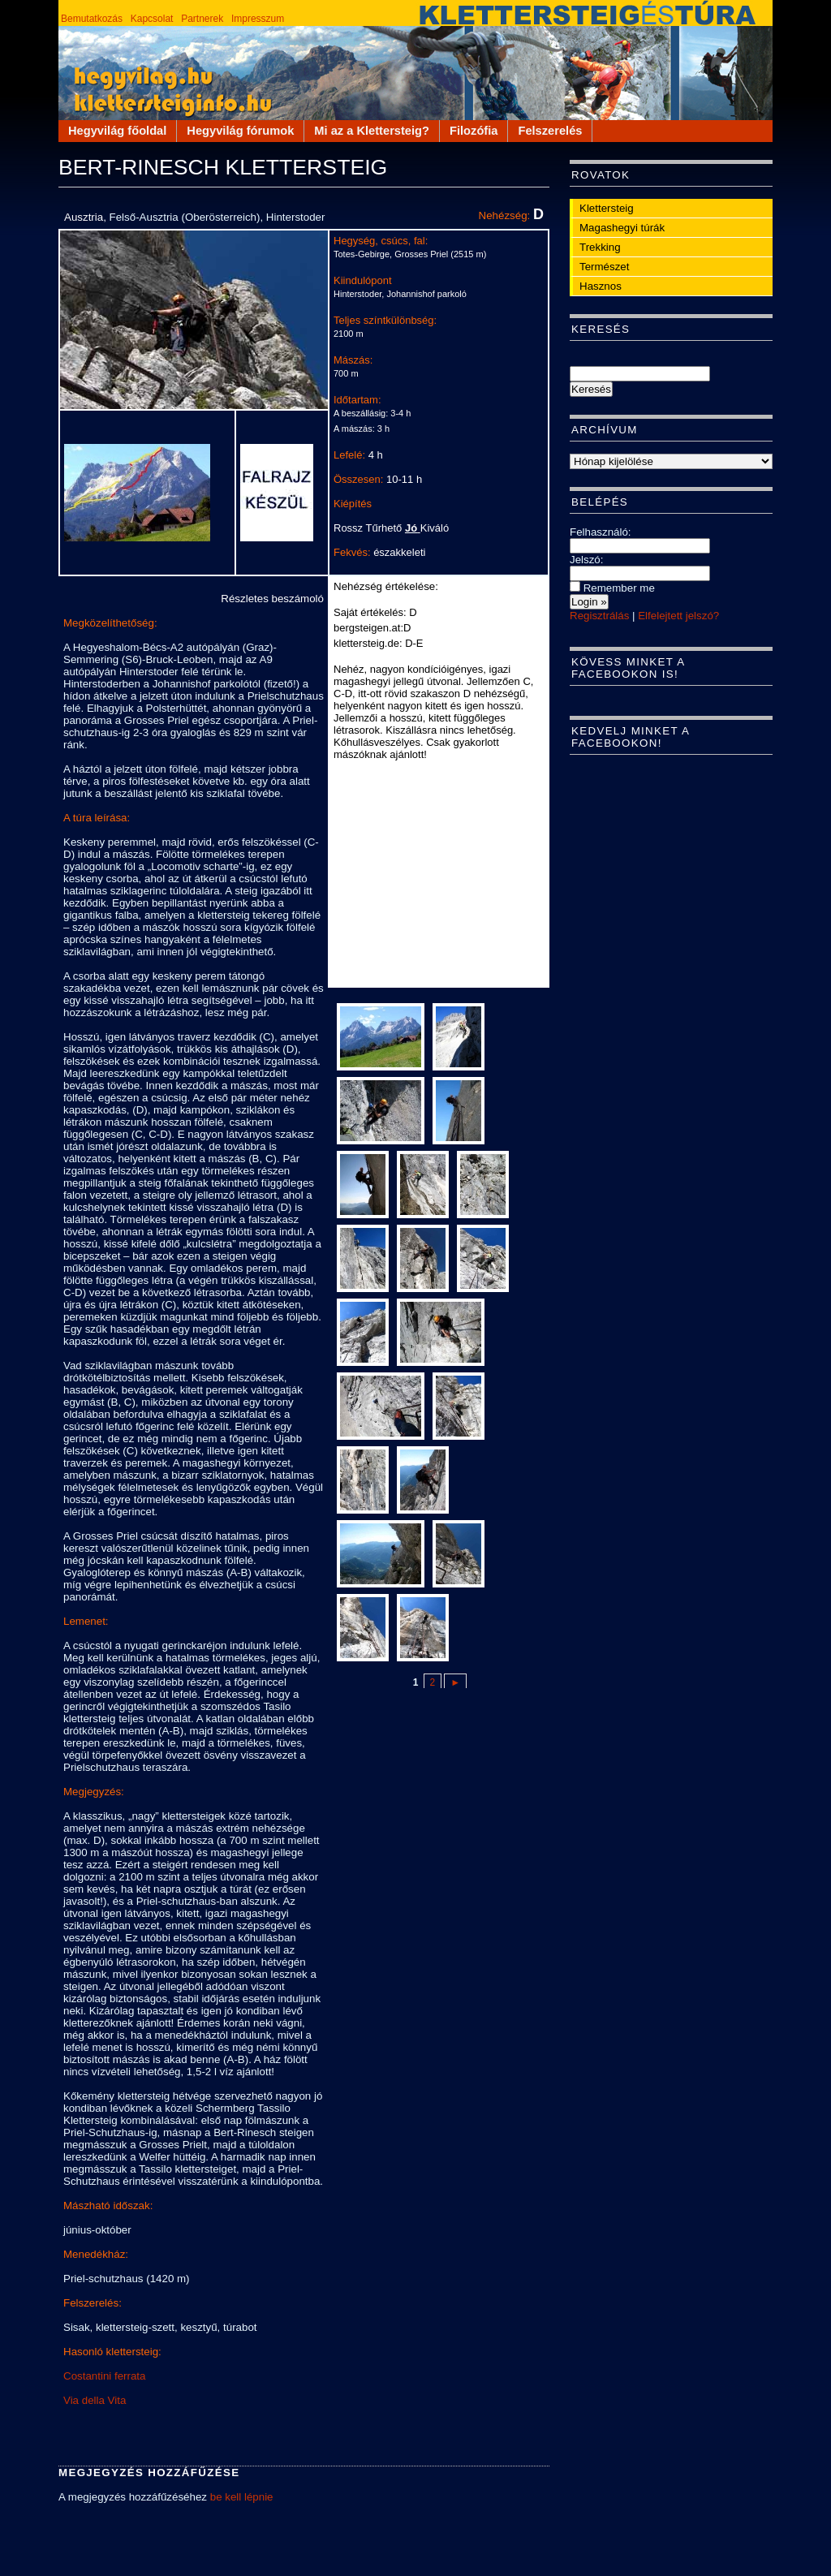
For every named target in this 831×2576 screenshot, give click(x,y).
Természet (604, 267)
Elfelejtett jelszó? (678, 616)
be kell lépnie (241, 2497)
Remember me (612, 588)
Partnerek (202, 18)
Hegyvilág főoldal (117, 130)
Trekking (600, 247)
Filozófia (473, 130)
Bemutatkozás (92, 18)
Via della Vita (94, 2400)
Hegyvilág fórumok (240, 130)
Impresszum (257, 18)
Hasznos (600, 286)
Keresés (600, 329)
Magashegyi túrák (622, 228)
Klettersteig (606, 208)
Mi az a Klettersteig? (371, 130)
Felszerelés (550, 130)
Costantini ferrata (104, 2376)
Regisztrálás (599, 616)
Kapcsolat (152, 18)
